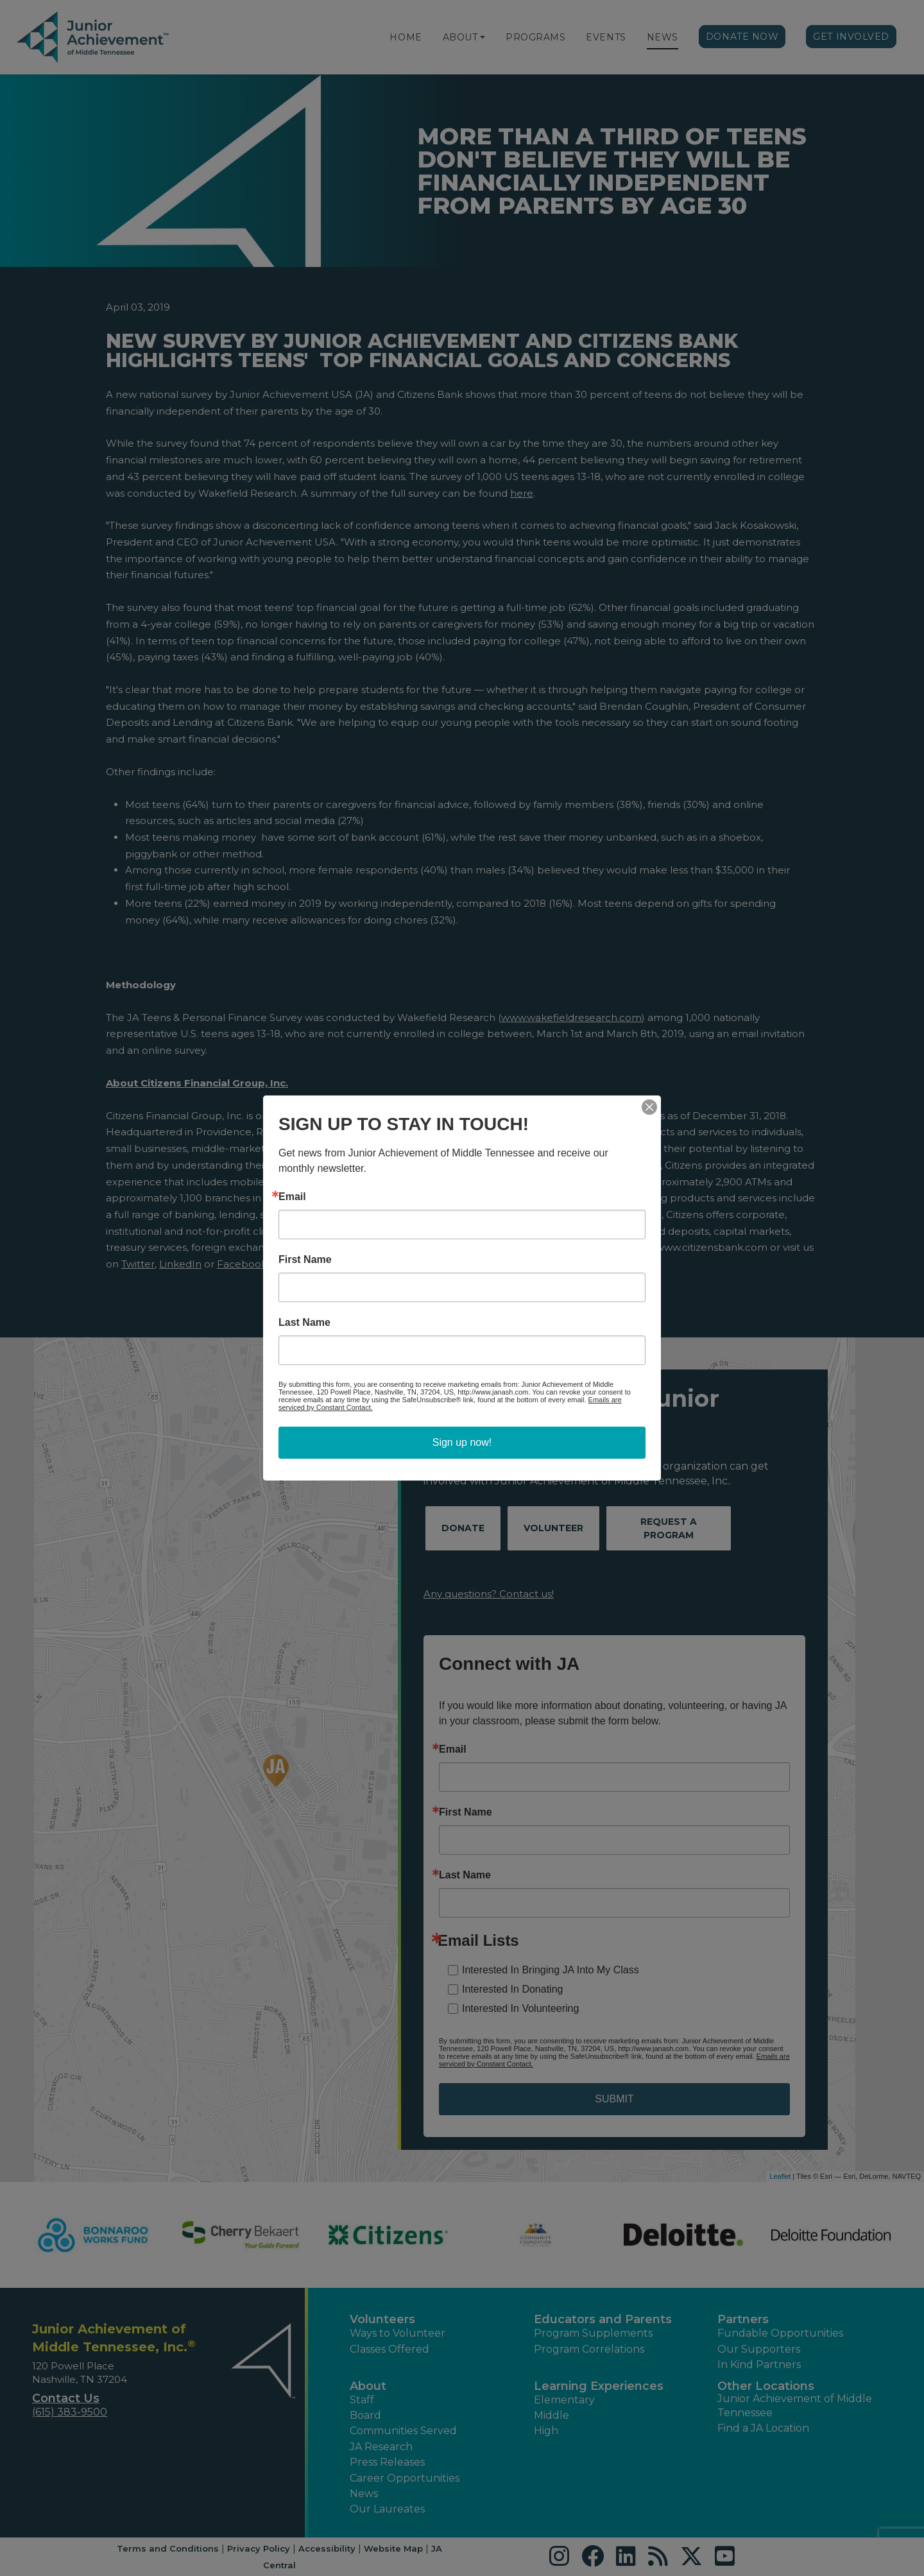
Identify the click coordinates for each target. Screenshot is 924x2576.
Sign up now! (462, 1442)
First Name (305, 1260)
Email (292, 1197)
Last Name (304, 1323)
